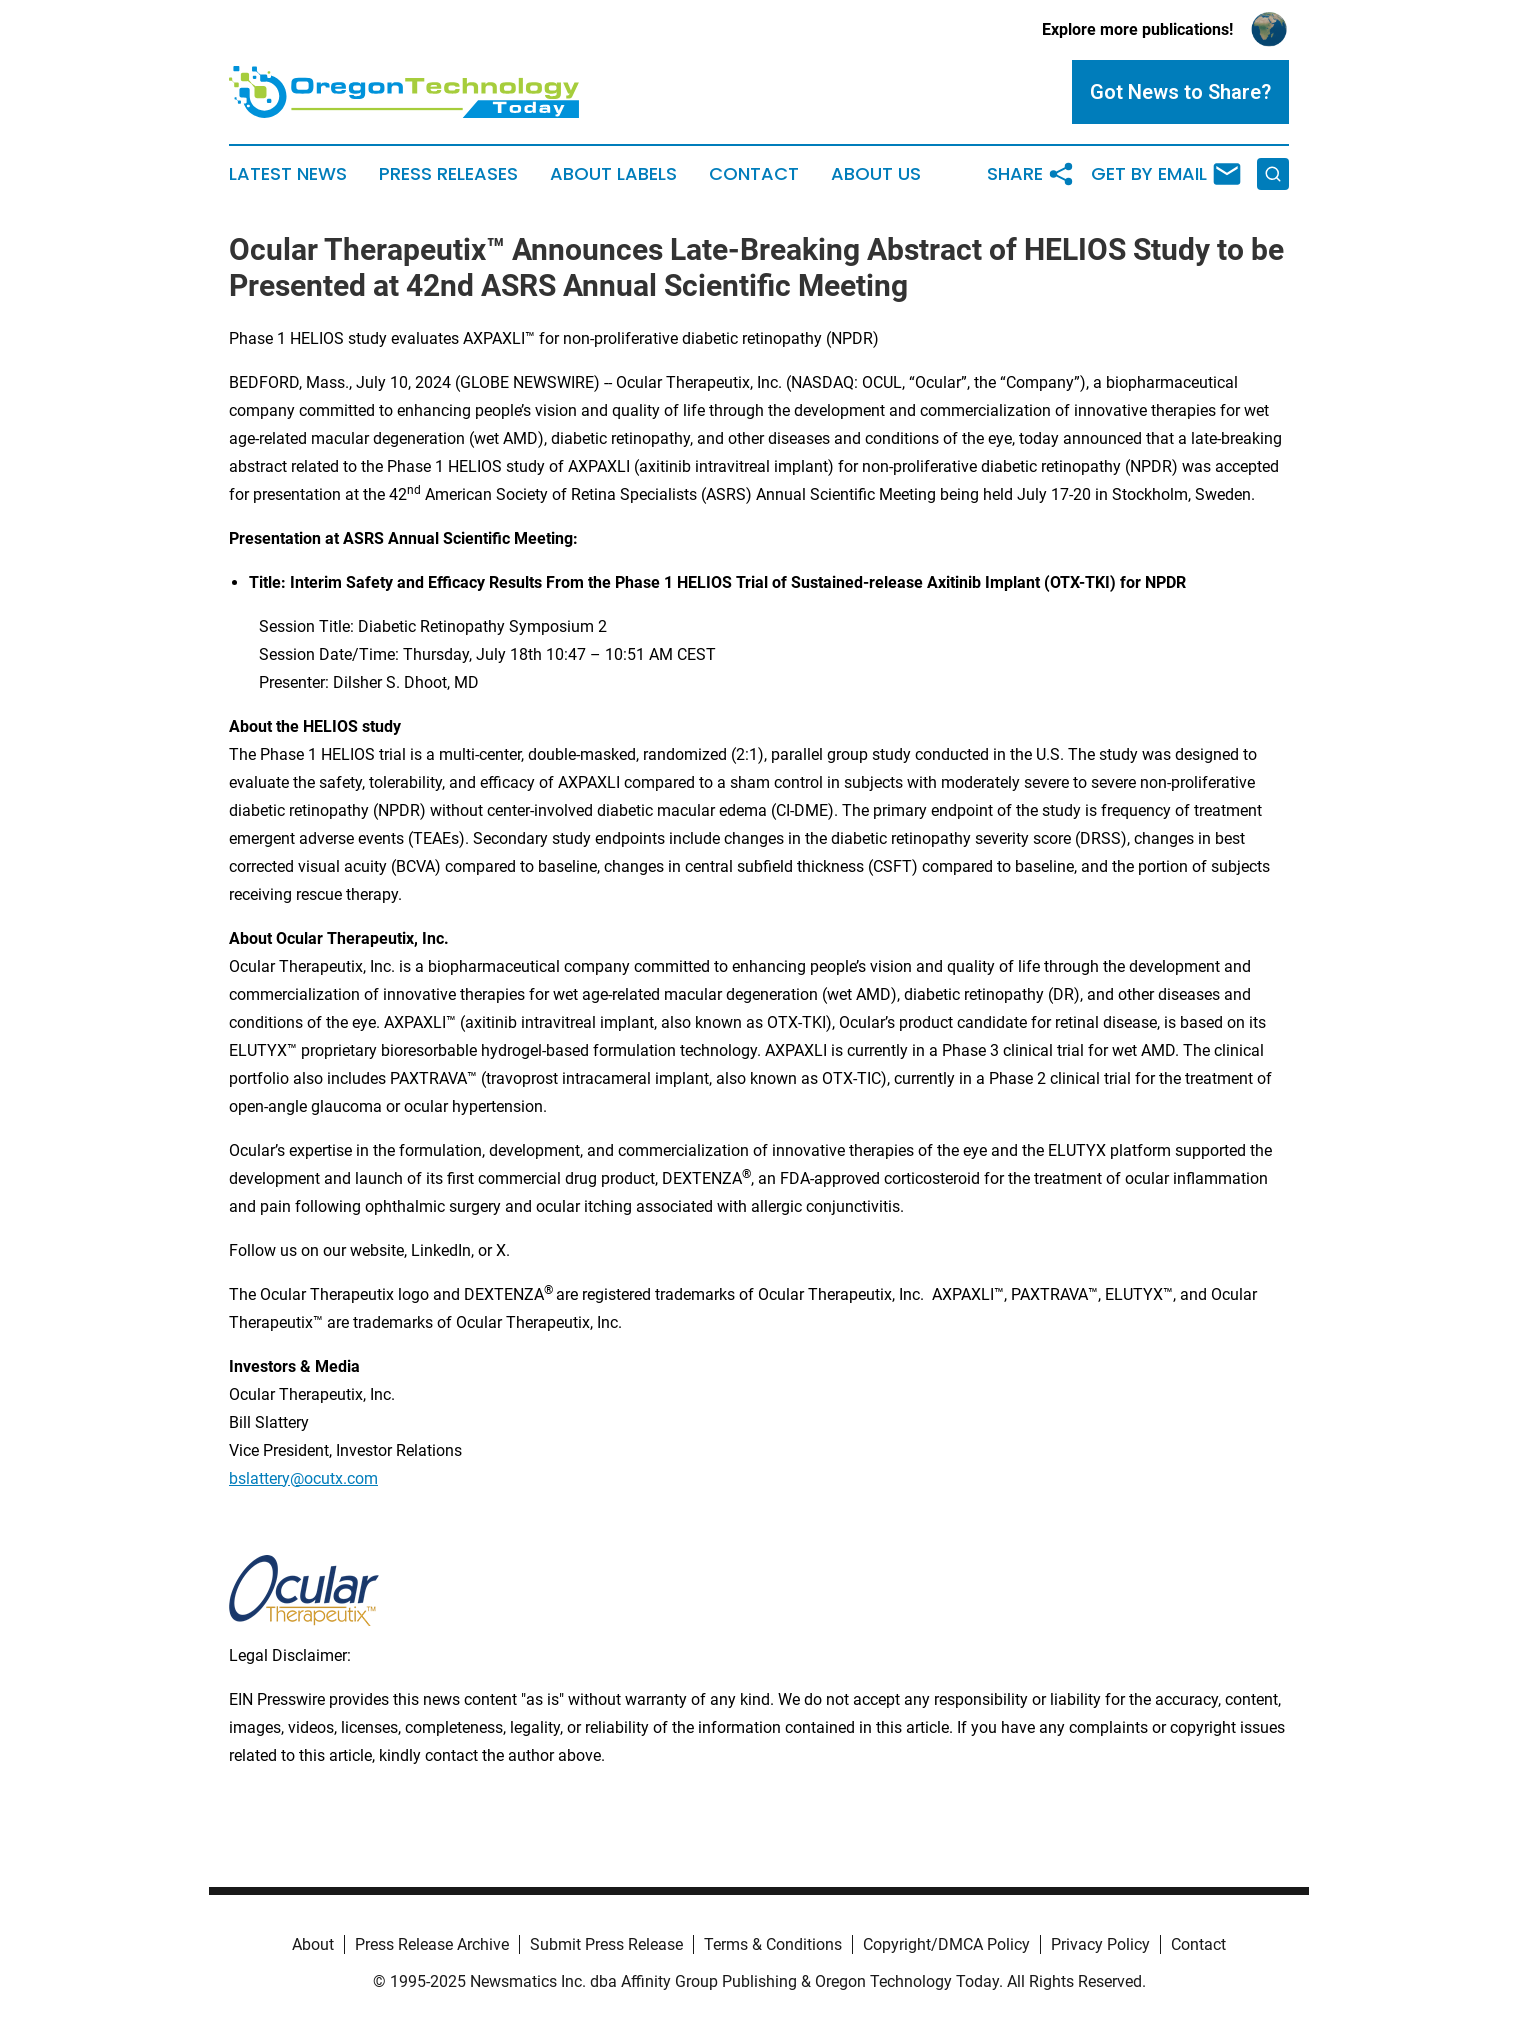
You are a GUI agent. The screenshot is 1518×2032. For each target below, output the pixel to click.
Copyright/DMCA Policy (946, 1944)
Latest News (288, 174)
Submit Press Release (606, 1944)
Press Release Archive (432, 1944)
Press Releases (448, 174)
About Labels (613, 174)
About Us (876, 174)
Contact (754, 174)
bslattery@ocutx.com (303, 1478)
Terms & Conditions (773, 1944)
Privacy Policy (1100, 1944)
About (313, 1944)
